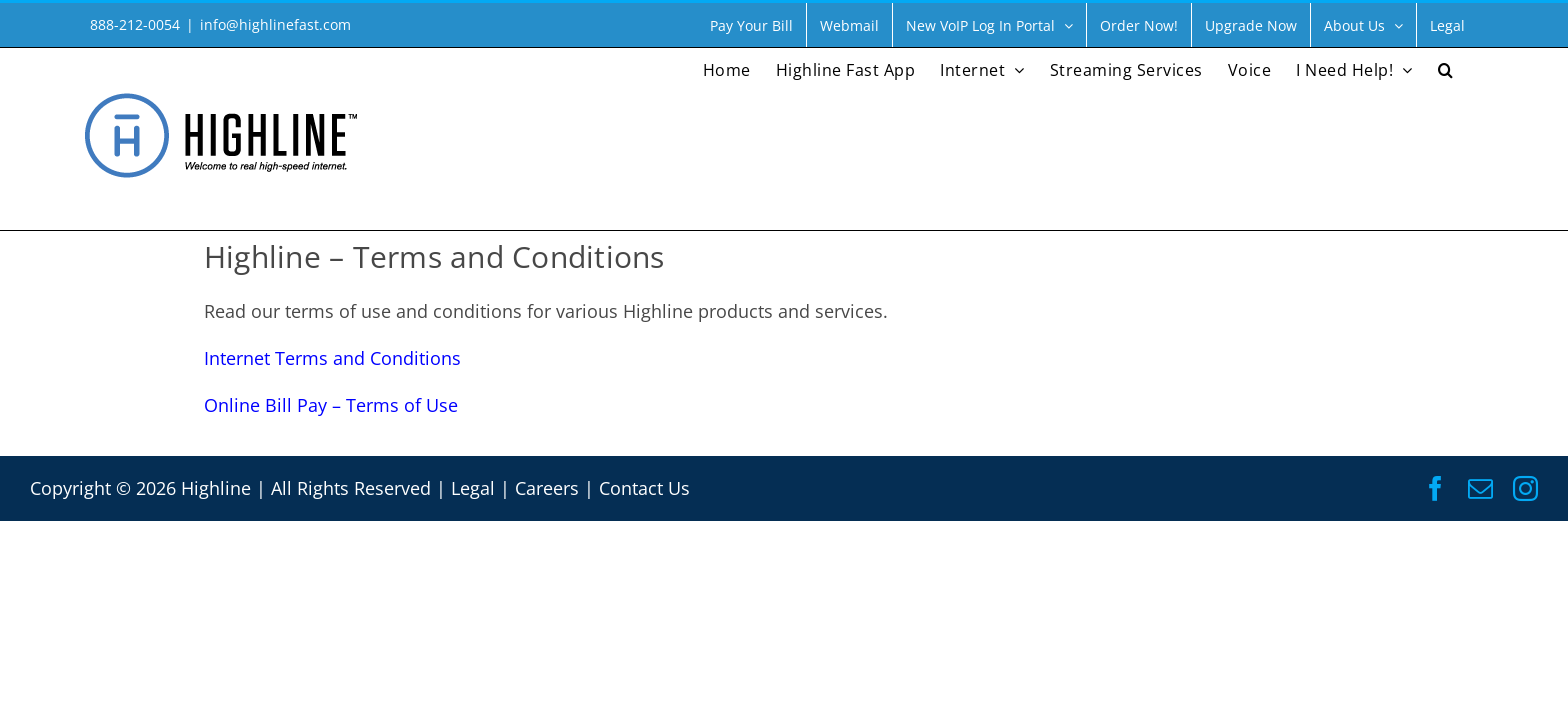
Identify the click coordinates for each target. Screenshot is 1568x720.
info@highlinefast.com (275, 24)
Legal (473, 488)
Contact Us (644, 488)
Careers (547, 488)
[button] (1471, 68)
